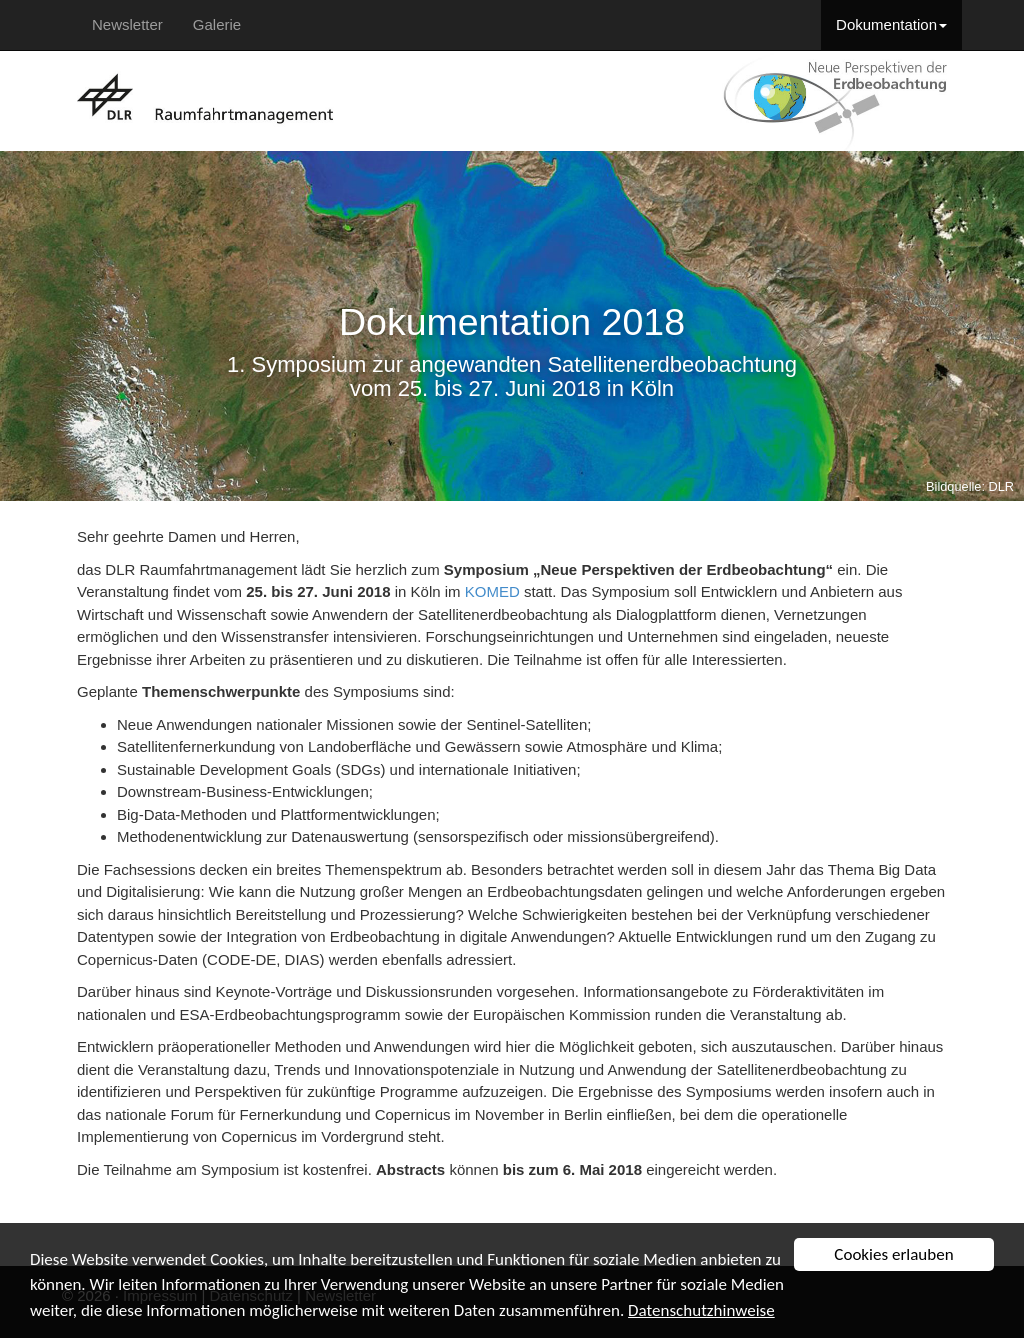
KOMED (492, 591)
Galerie (217, 24)
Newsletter (127, 24)
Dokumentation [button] (891, 24)
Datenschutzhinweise (701, 1310)
